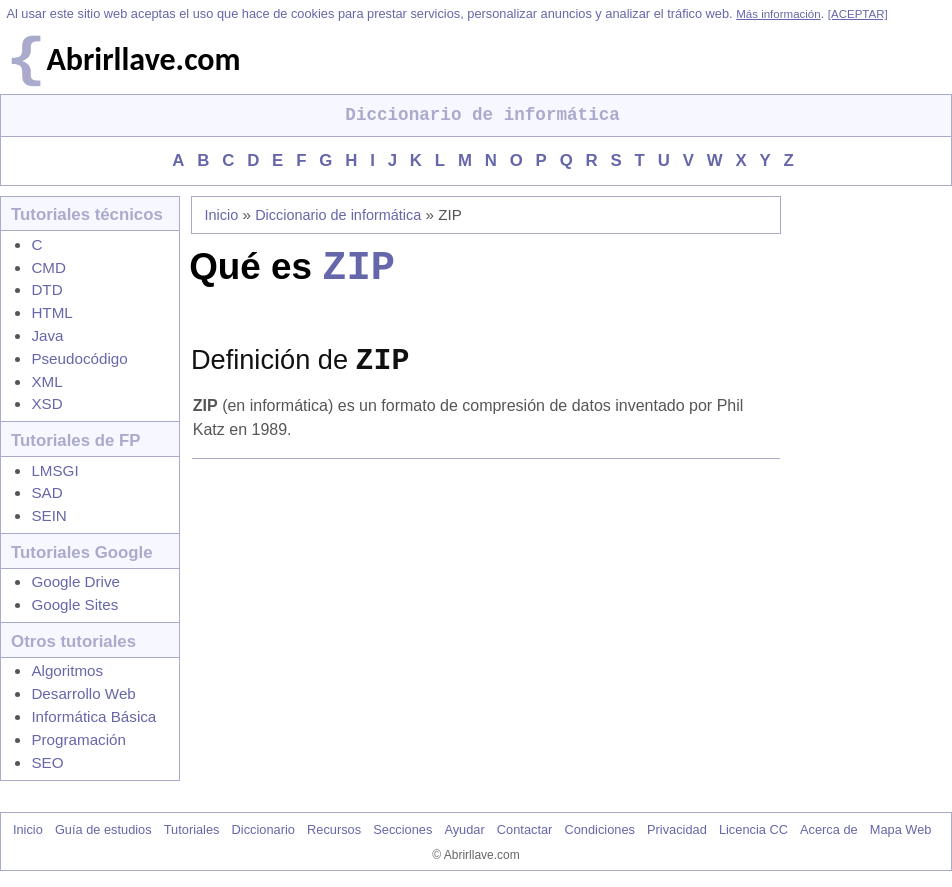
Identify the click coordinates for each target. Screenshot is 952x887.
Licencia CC (753, 829)
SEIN (48, 515)
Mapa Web (901, 829)
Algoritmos (67, 670)
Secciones (402, 829)
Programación (78, 739)
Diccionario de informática (338, 215)
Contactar (524, 829)
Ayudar (464, 829)
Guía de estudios (103, 829)
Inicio (222, 215)
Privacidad (677, 829)
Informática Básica (93, 716)
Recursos (334, 829)
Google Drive (75, 581)
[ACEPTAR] (858, 14)
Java (47, 335)
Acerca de (829, 829)
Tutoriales (192, 829)
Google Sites (74, 604)
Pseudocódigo (79, 358)
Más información (778, 14)
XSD (46, 403)
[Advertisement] (490, 631)
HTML (51, 312)
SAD (46, 492)
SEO (47, 762)
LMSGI (54, 470)
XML (46, 381)
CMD (48, 267)
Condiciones (599, 829)
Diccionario (263, 829)
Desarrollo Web (83, 693)
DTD (46, 289)
